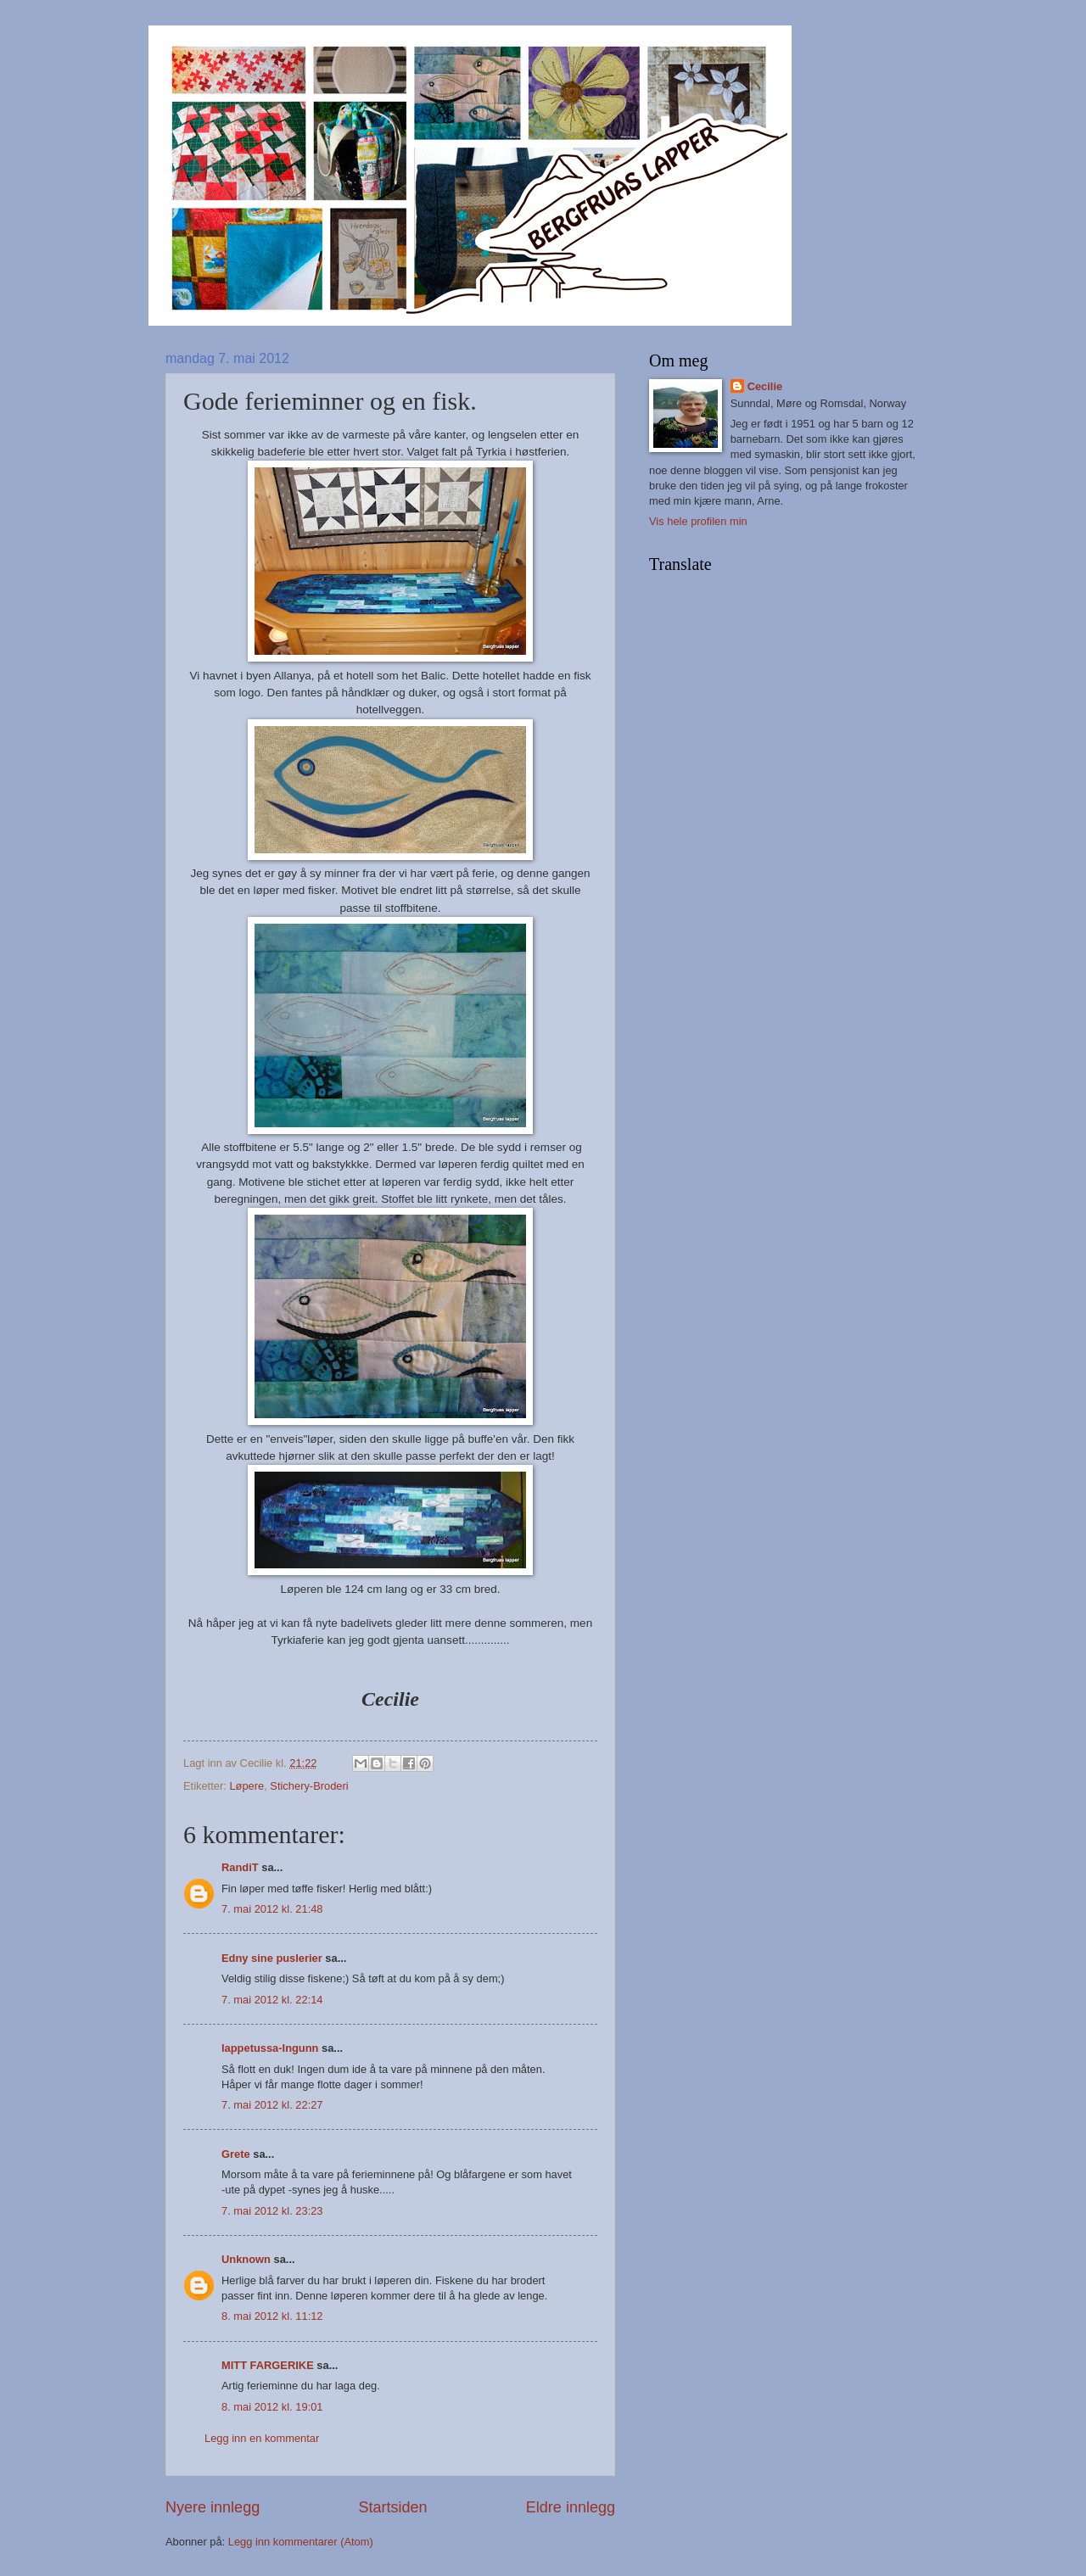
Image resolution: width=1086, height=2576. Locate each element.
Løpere (246, 1786)
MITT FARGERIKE (267, 2365)
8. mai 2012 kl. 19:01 (272, 2406)
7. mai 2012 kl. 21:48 (272, 1909)
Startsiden (392, 2507)
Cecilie (765, 386)
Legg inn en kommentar (261, 2438)
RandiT (240, 1867)
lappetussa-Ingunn (269, 2048)
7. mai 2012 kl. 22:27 (272, 2104)
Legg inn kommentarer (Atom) (300, 2541)
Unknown (246, 2259)
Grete (235, 2154)
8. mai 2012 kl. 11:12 (272, 2316)
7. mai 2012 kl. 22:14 (272, 1999)
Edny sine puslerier (271, 1958)
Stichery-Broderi (309, 1786)
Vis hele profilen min (698, 521)
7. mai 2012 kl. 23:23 (272, 2210)
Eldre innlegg (570, 2507)
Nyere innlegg (212, 2507)
